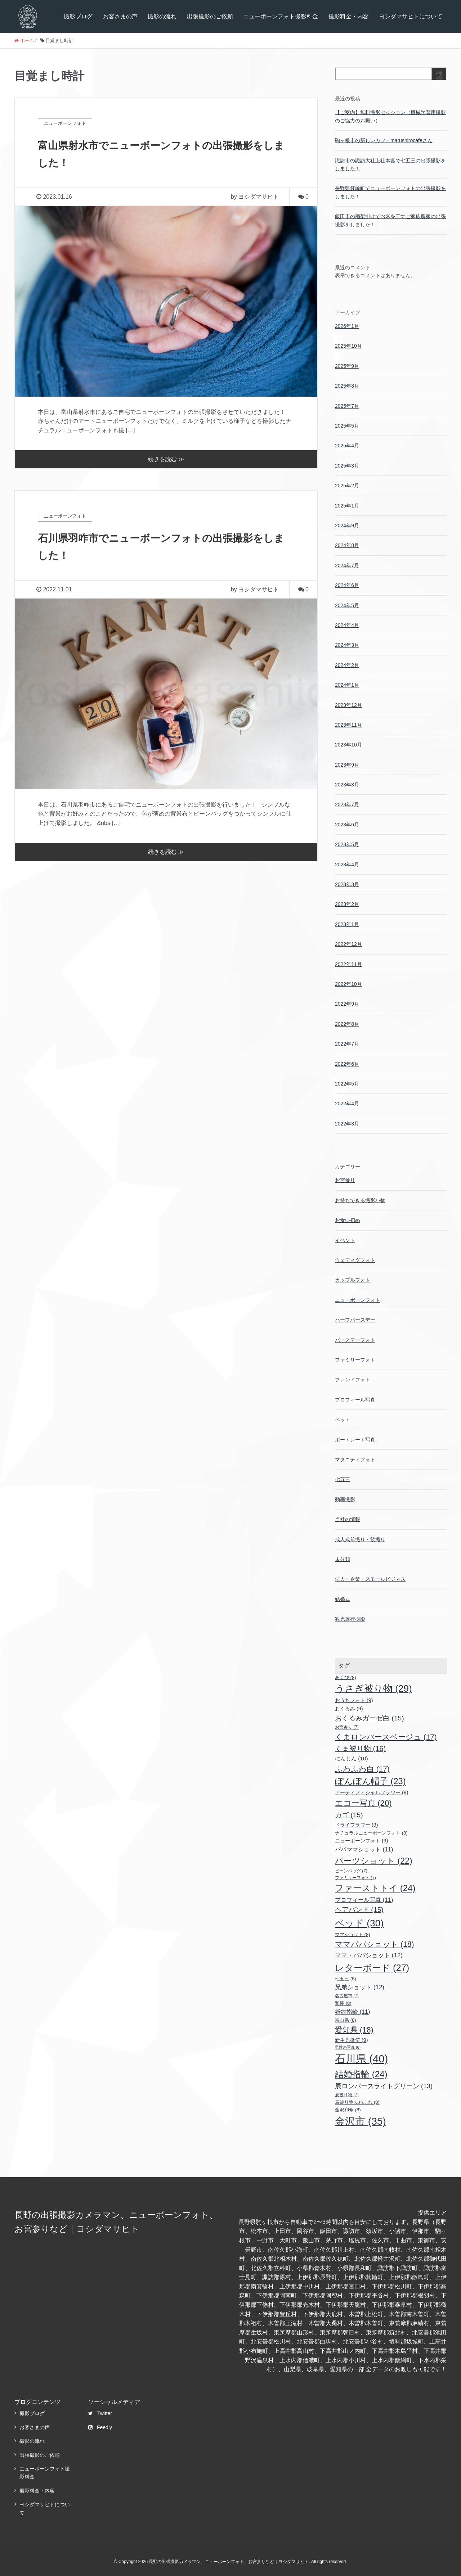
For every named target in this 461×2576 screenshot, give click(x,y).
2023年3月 (347, 884)
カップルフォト (352, 1280)
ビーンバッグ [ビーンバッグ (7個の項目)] (351, 1870)
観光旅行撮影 (350, 1619)
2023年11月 (348, 725)
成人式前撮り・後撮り (360, 1539)
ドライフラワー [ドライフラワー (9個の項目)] (356, 1825)
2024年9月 (347, 525)
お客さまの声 (120, 16)
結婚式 (342, 1599)
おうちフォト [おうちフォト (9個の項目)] (354, 1700)
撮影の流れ (162, 16)
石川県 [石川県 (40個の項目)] (361, 2059)
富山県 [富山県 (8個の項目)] (345, 2020)
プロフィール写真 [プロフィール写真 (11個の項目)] (364, 1899)
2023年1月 (347, 924)
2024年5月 (347, 605)
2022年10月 (348, 984)
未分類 (342, 1559)
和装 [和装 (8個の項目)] (343, 2003)
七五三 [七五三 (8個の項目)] (345, 1978)
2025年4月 (347, 445)
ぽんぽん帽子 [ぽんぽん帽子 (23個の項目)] (370, 1781)
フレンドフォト (352, 1379)
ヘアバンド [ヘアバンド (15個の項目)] (359, 1909)
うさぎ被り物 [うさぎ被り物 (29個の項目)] (373, 1688)
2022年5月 (347, 1084)
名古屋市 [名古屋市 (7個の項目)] (347, 1995)
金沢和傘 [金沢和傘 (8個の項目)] (348, 2109)
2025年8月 (347, 386)
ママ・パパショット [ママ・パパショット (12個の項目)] (369, 1955)
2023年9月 (347, 765)
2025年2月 (347, 485)
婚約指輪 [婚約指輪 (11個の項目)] (352, 2011)
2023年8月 (347, 785)
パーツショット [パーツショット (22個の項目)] (373, 1861)
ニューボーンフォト (357, 1300)
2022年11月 (348, 964)
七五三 (342, 1479)
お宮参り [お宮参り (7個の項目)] (347, 1727)
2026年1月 (347, 326)
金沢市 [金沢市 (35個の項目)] (360, 2121)
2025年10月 (348, 346)
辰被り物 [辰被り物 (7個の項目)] (347, 2094)
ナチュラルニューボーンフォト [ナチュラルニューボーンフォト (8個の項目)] (371, 1833)
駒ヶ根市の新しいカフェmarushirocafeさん (384, 140)
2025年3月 (347, 466)
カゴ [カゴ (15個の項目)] (349, 1815)
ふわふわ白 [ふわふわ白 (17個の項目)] (362, 1769)
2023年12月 (348, 705)
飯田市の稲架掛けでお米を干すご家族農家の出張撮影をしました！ (390, 220)
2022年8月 (347, 1024)
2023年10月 (348, 745)
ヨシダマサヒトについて (410, 16)
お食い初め (347, 1220)
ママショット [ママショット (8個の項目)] (352, 1934)
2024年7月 (347, 565)
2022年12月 (348, 944)
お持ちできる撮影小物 (360, 1200)
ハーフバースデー (355, 1320)
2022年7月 (347, 1044)
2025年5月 (347, 426)
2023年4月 (347, 864)
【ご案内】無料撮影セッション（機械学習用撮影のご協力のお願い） (390, 116)
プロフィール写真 (355, 1400)
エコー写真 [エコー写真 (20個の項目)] (363, 1803)
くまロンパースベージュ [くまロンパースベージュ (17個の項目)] (386, 1737)
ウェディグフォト (355, 1260)
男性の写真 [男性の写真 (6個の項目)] (348, 2047)
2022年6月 (347, 1064)
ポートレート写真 (355, 1440)
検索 (439, 77)
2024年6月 (347, 585)
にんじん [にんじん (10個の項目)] (351, 1758)
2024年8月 (347, 545)
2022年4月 (347, 1103)
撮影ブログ (78, 16)
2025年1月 (347, 506)
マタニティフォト (355, 1459)
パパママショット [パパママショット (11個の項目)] (364, 1849)
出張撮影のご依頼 (210, 16)
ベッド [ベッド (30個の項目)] (359, 1923)
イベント (345, 1240)
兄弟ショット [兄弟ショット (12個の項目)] (359, 1987)
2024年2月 (347, 665)
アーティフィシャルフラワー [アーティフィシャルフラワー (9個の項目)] (371, 1792)
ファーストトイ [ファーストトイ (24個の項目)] (375, 1888)
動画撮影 (345, 1499)
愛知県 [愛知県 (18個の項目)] (354, 2030)
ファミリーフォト (355, 1360)
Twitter (100, 2413)
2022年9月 (347, 1004)
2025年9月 (347, 366)
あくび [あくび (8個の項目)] (345, 1677)
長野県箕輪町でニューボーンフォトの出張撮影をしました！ (390, 192)
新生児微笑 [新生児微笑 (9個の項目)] (351, 2040)
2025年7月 (347, 406)
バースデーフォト (355, 1340)
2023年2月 (347, 904)
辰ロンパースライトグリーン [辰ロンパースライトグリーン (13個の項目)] (384, 2086)
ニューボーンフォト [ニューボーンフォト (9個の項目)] (361, 1841)
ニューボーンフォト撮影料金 (280, 16)
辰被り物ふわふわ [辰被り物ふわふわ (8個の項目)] (357, 2102)
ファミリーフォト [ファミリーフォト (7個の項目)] (355, 1877)
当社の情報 (347, 1519)
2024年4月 (347, 625)
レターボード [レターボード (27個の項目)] (372, 1968)
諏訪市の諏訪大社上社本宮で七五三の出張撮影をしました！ (390, 164)
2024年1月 (347, 685)
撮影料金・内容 (348, 16)
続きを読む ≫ (166, 459)
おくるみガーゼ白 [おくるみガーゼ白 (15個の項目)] (369, 1718)
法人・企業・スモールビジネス (370, 1579)
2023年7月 (347, 804)
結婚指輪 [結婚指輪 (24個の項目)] (361, 2074)
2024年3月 (347, 645)
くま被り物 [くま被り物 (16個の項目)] (360, 1748)
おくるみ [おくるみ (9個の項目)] (349, 1708)
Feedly (100, 2427)
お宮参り (345, 1180)
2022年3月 (347, 1124)
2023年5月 (347, 844)
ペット (342, 1419)
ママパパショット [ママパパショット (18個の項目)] (374, 1944)
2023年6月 (347, 824)
